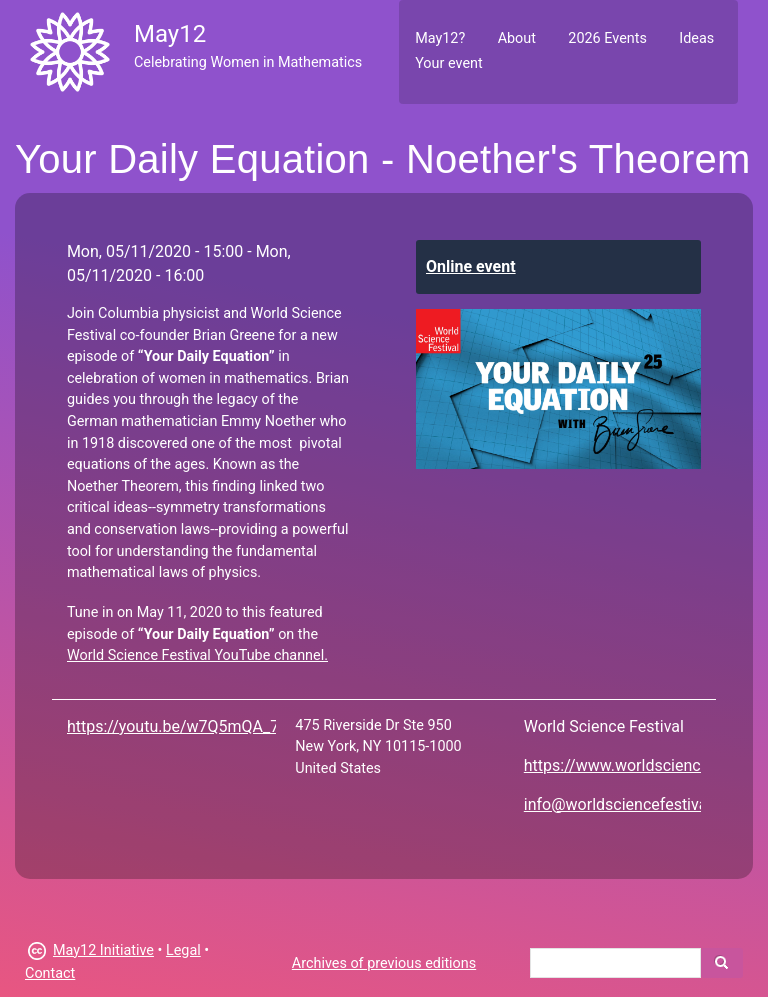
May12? (440, 38)
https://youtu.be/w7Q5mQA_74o (182, 726)
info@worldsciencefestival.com (635, 804)
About (517, 38)
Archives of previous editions (384, 963)
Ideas (696, 38)
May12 (170, 34)
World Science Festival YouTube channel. (197, 655)
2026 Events (607, 38)
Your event (448, 63)
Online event (471, 266)
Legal (183, 950)
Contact (50, 973)
